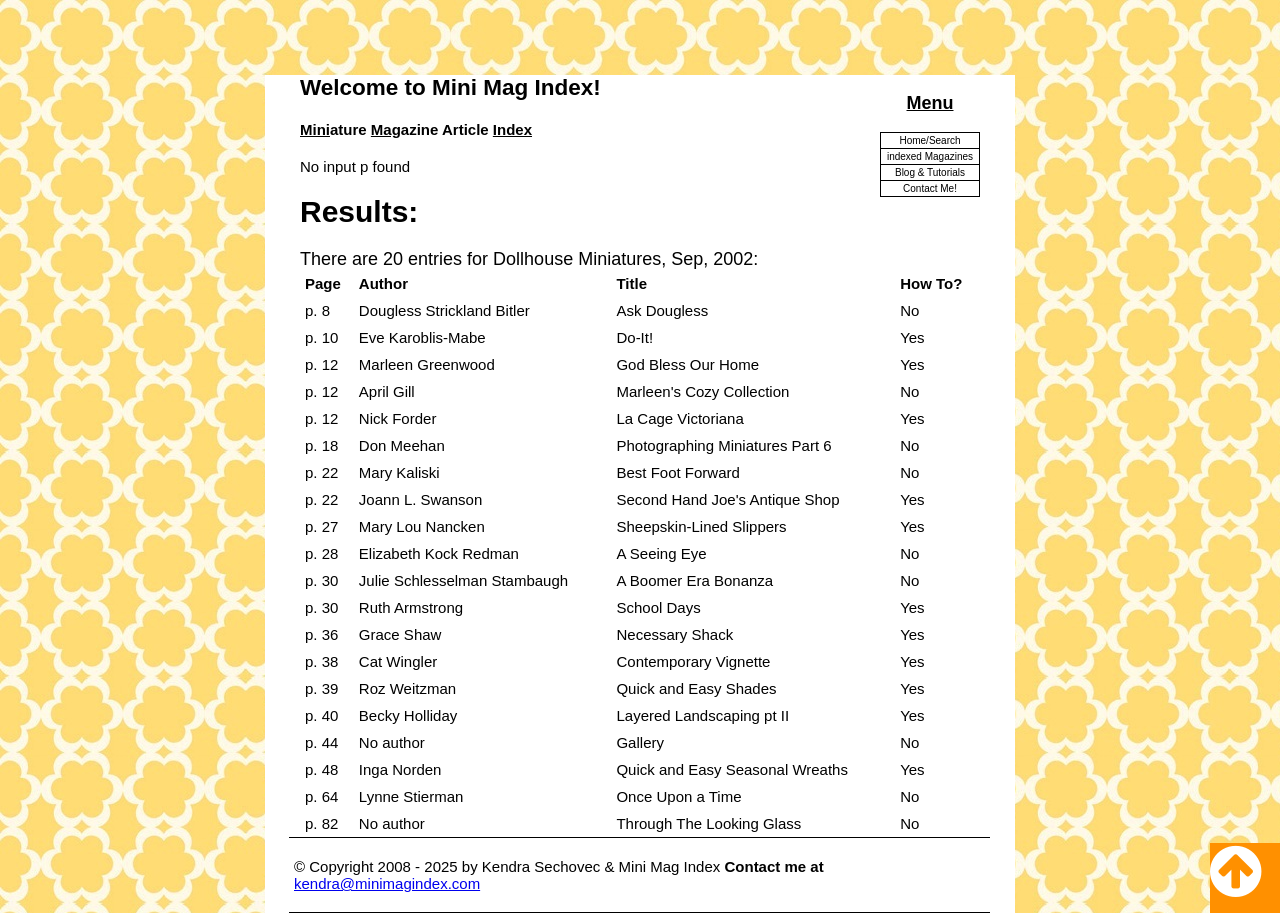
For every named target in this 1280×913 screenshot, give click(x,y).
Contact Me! (930, 188)
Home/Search (929, 140)
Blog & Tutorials (930, 172)
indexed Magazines (930, 156)
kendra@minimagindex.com (387, 883)
